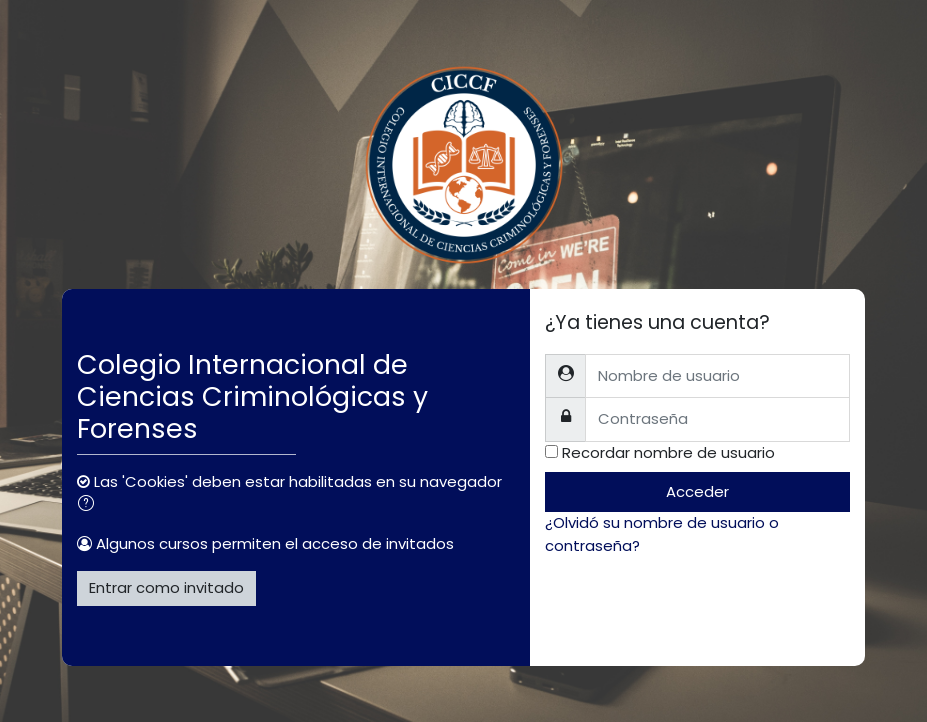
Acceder (697, 491)
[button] (90, 505)
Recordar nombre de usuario (668, 452)
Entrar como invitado (166, 587)
